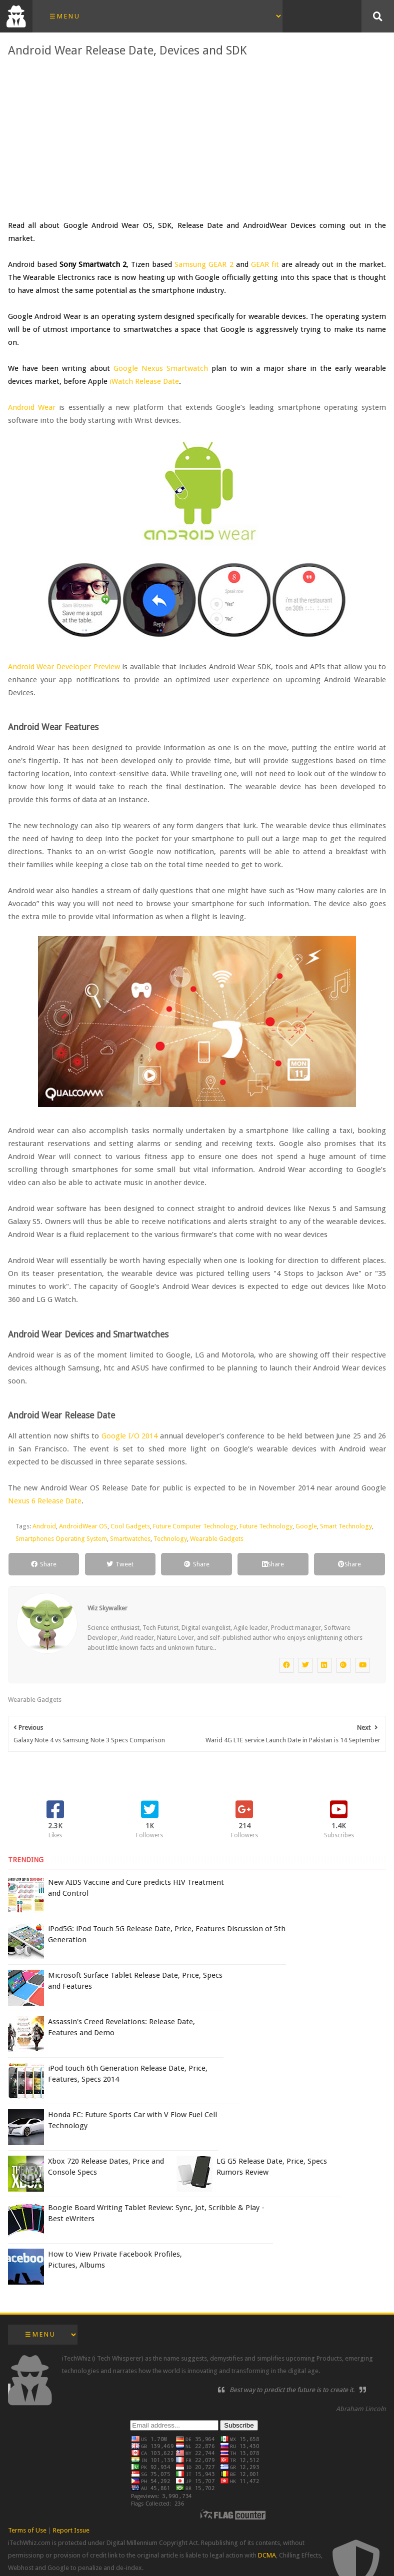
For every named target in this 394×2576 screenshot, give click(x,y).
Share (43, 1564)
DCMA (267, 2555)
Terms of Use (27, 2530)
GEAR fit (265, 264)
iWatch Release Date (144, 381)
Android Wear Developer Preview (64, 666)
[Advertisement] (197, 139)
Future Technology (266, 1526)
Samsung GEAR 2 (203, 264)
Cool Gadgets (130, 1526)
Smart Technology (346, 1526)
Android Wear (32, 407)
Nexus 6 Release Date (45, 1500)
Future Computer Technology (194, 1526)
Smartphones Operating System (61, 1538)
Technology (170, 1538)
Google (306, 1526)
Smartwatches (130, 1538)
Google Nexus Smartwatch (161, 368)
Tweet (120, 1564)
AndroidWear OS (83, 1526)
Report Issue (71, 2530)
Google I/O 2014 (130, 1435)
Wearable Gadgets (217, 1538)
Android (44, 1526)
